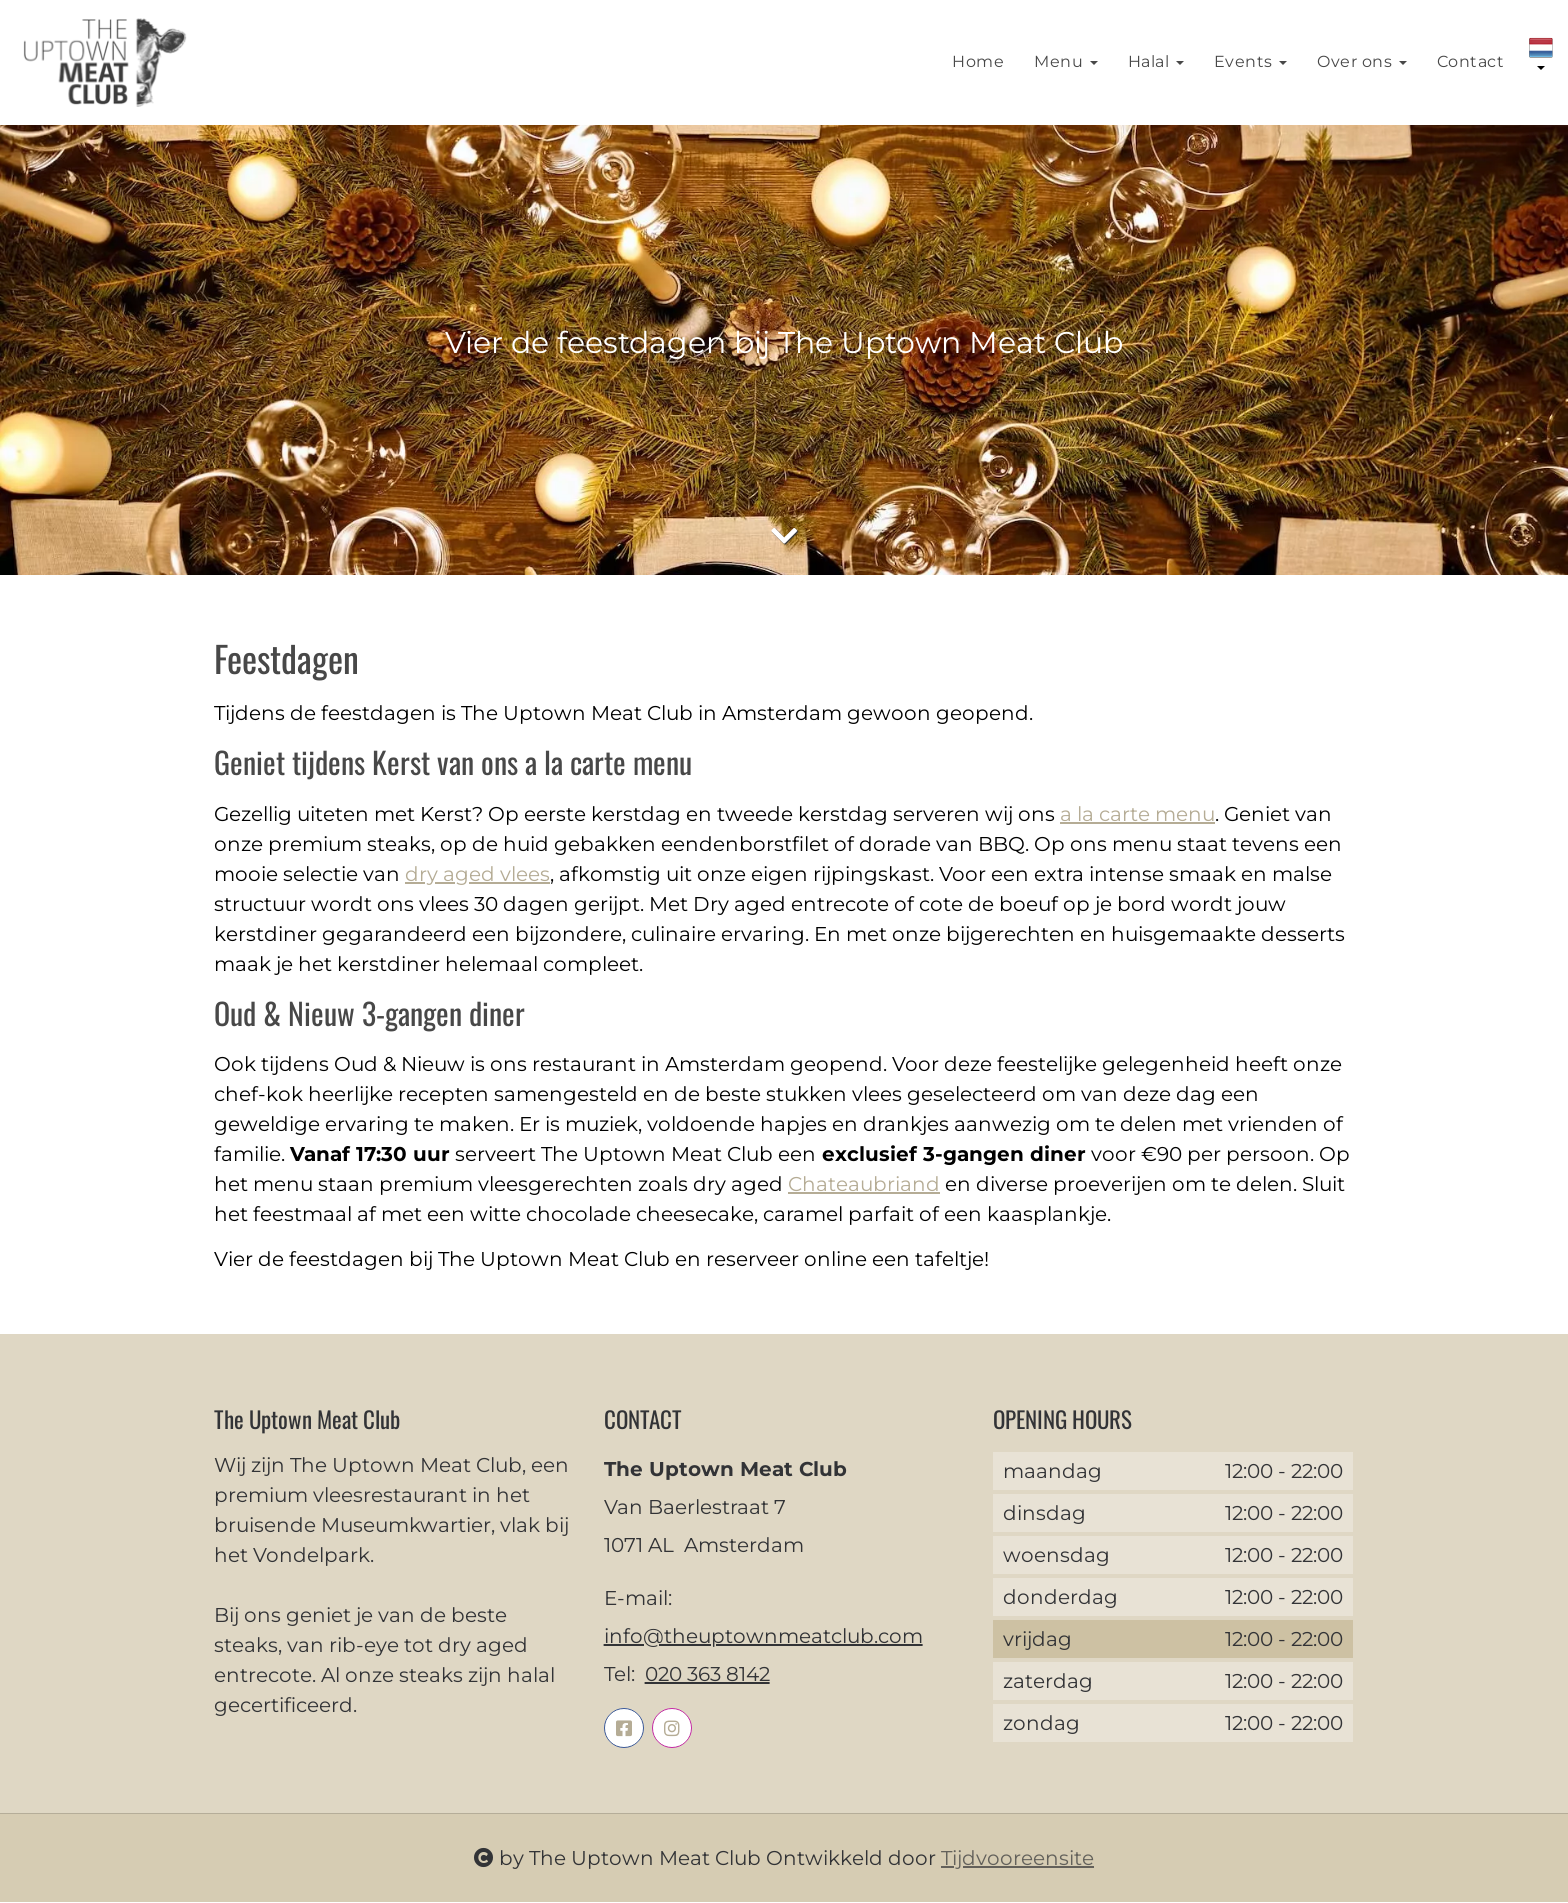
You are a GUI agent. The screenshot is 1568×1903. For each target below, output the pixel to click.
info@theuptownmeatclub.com (763, 1637)
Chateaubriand (864, 1185)
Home (978, 62)
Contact (1471, 62)
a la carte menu (1137, 815)
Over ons (1362, 62)
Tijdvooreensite (1017, 1859)
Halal (1156, 62)
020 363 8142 (707, 1675)
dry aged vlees (477, 875)
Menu (1066, 62)
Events (1251, 62)
